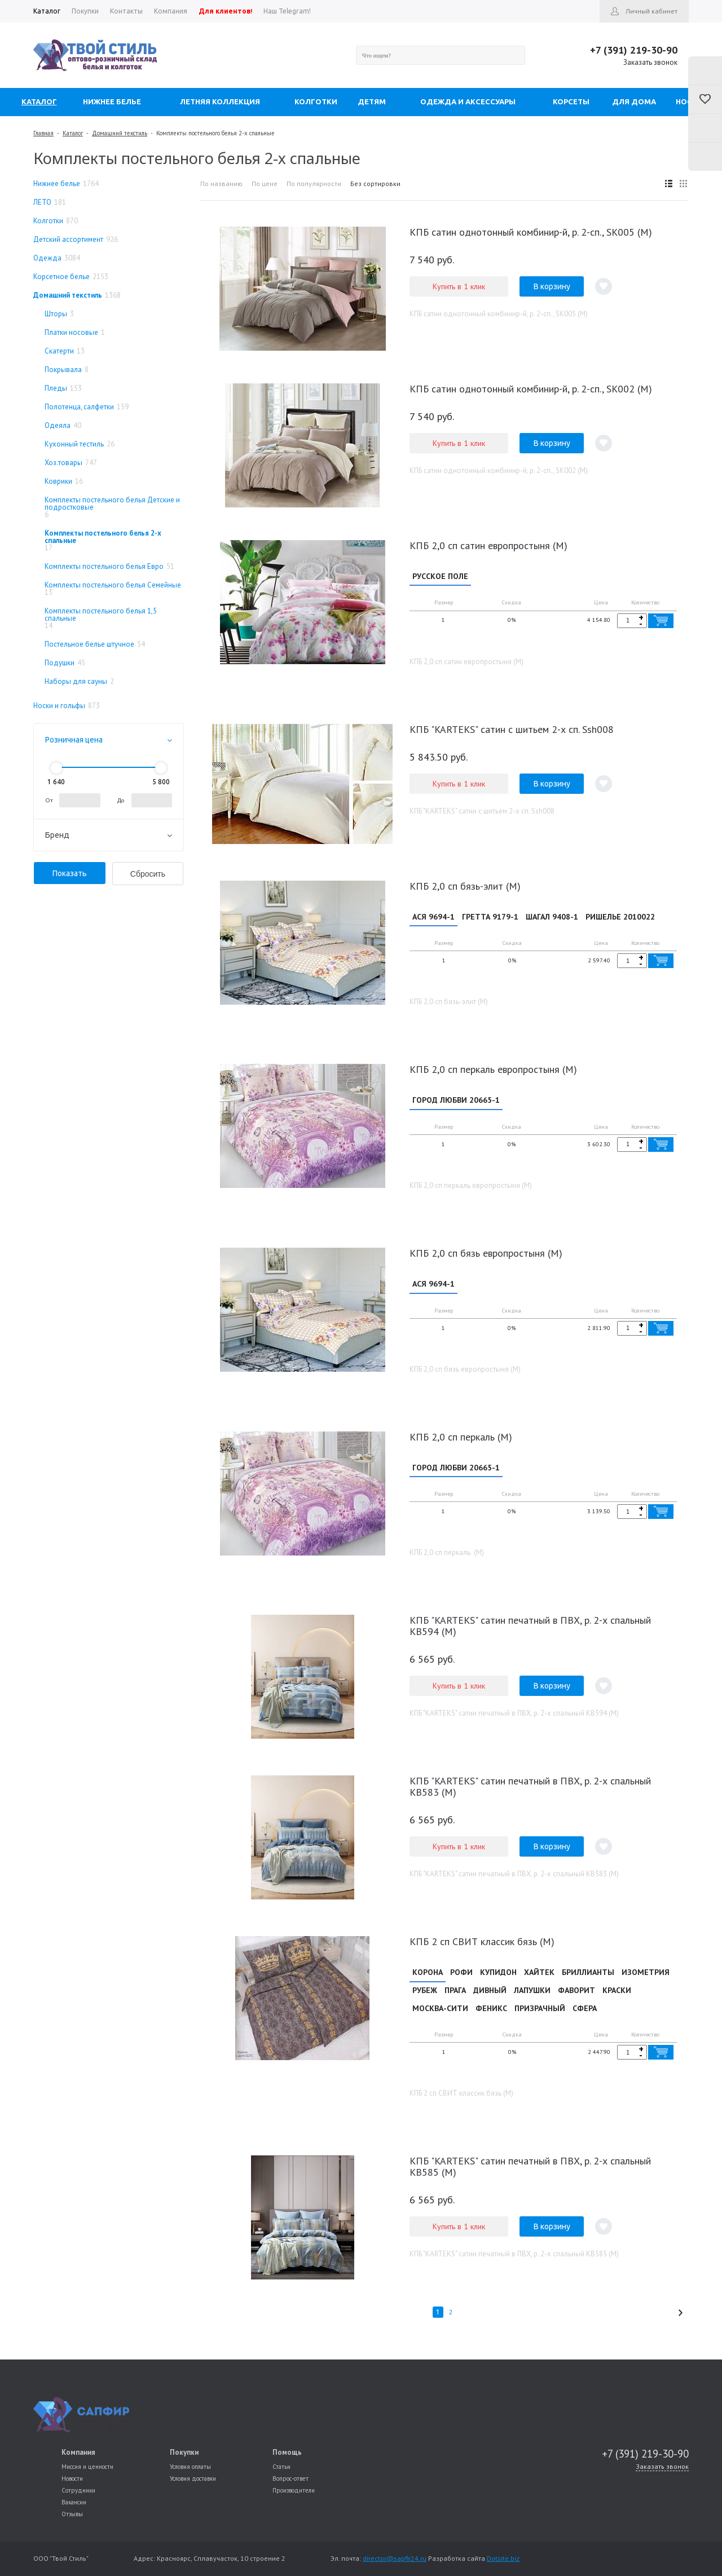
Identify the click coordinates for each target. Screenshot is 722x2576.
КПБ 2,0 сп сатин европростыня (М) (488, 545)
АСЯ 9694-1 (433, 919)
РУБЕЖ (424, 2001)
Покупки (184, 2452)
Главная (43, 133)
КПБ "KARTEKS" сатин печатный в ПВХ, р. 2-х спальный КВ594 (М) (530, 1637)
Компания (78, 2452)
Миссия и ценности (87, 2467)
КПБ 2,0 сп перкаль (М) (461, 1445)
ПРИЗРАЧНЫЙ (539, 2019)
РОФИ (461, 1983)
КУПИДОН (498, 1983)
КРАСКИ (616, 2001)
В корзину (552, 286)
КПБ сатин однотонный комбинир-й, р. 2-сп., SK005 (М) (531, 232)
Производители (293, 2490)
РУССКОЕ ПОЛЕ (440, 576)
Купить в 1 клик (459, 286)
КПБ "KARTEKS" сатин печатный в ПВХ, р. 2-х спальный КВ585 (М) (530, 2180)
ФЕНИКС (491, 2019)
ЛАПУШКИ (532, 2001)
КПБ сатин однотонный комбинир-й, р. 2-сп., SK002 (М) (531, 388)
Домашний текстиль (119, 133)
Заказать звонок (650, 62)
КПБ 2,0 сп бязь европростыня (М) (486, 1259)
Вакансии (73, 2502)
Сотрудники (78, 2490)
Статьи (281, 2467)
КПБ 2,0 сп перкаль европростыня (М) (493, 1073)
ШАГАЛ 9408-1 (552, 919)
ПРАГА (455, 2001)
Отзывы (72, 2514)
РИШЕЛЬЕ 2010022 (620, 919)
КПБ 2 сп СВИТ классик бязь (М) (482, 1952)
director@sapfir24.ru (394, 2558)
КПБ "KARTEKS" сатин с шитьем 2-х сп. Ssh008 (512, 731)
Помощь (287, 2452)
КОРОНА (427, 1983)
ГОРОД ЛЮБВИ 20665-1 (456, 1104)
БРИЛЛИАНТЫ (588, 1983)
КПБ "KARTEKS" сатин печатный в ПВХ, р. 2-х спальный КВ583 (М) (530, 1798)
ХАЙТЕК (539, 1983)
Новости (72, 2478)
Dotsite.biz (503, 2558)
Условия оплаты (190, 2467)
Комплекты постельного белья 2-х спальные (215, 133)
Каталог (73, 133)
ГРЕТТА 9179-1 (490, 919)
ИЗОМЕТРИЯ (646, 1983)
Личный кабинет (651, 11)
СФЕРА (585, 2019)
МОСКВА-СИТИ (440, 2019)
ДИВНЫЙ (490, 2001)
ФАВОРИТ (576, 2001)
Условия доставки (193, 2478)
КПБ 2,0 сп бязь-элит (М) (465, 888)
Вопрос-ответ (290, 2478)
